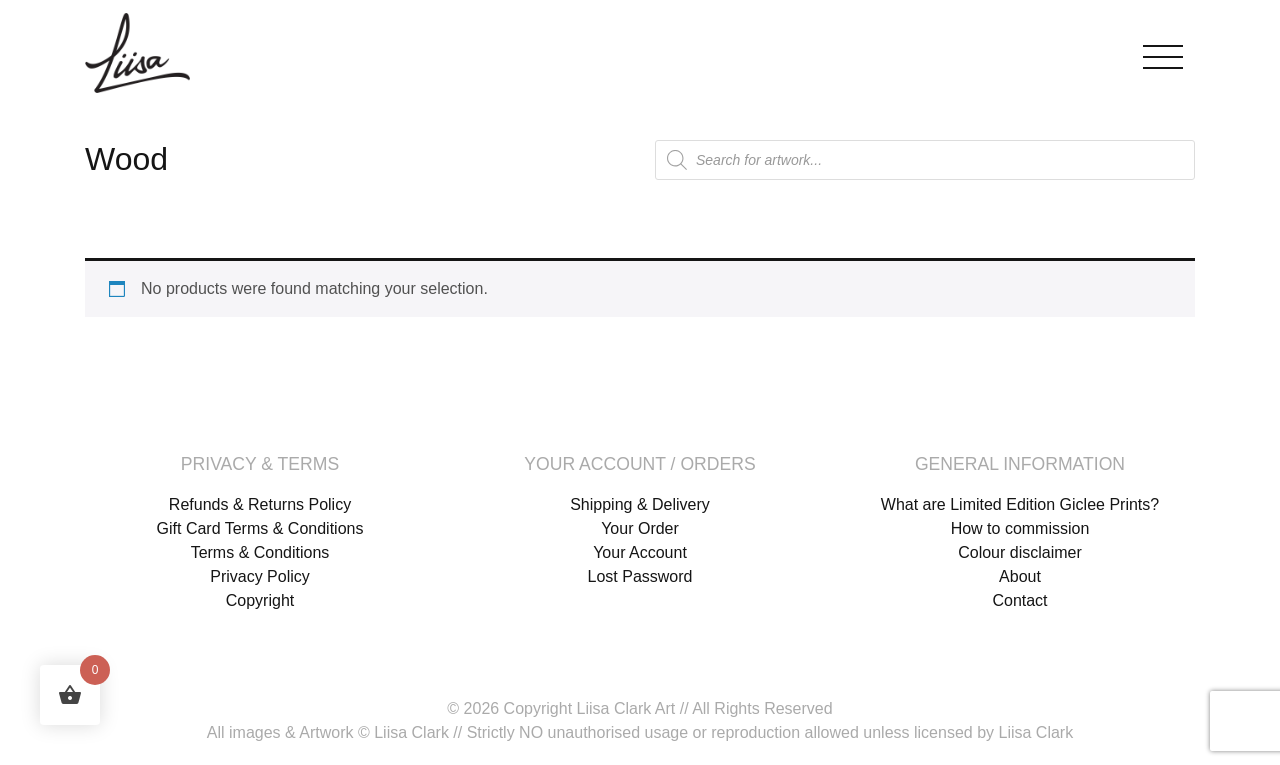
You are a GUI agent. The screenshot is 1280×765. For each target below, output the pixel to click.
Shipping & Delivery (640, 504)
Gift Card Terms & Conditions (260, 528)
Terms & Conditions (260, 552)
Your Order (640, 528)
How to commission (1020, 528)
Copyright (260, 600)
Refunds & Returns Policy (260, 504)
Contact (1019, 600)
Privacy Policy (260, 576)
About (1020, 576)
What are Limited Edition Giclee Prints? (1020, 504)
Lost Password (640, 576)
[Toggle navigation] (1163, 52)
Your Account (640, 552)
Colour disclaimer (1020, 552)
